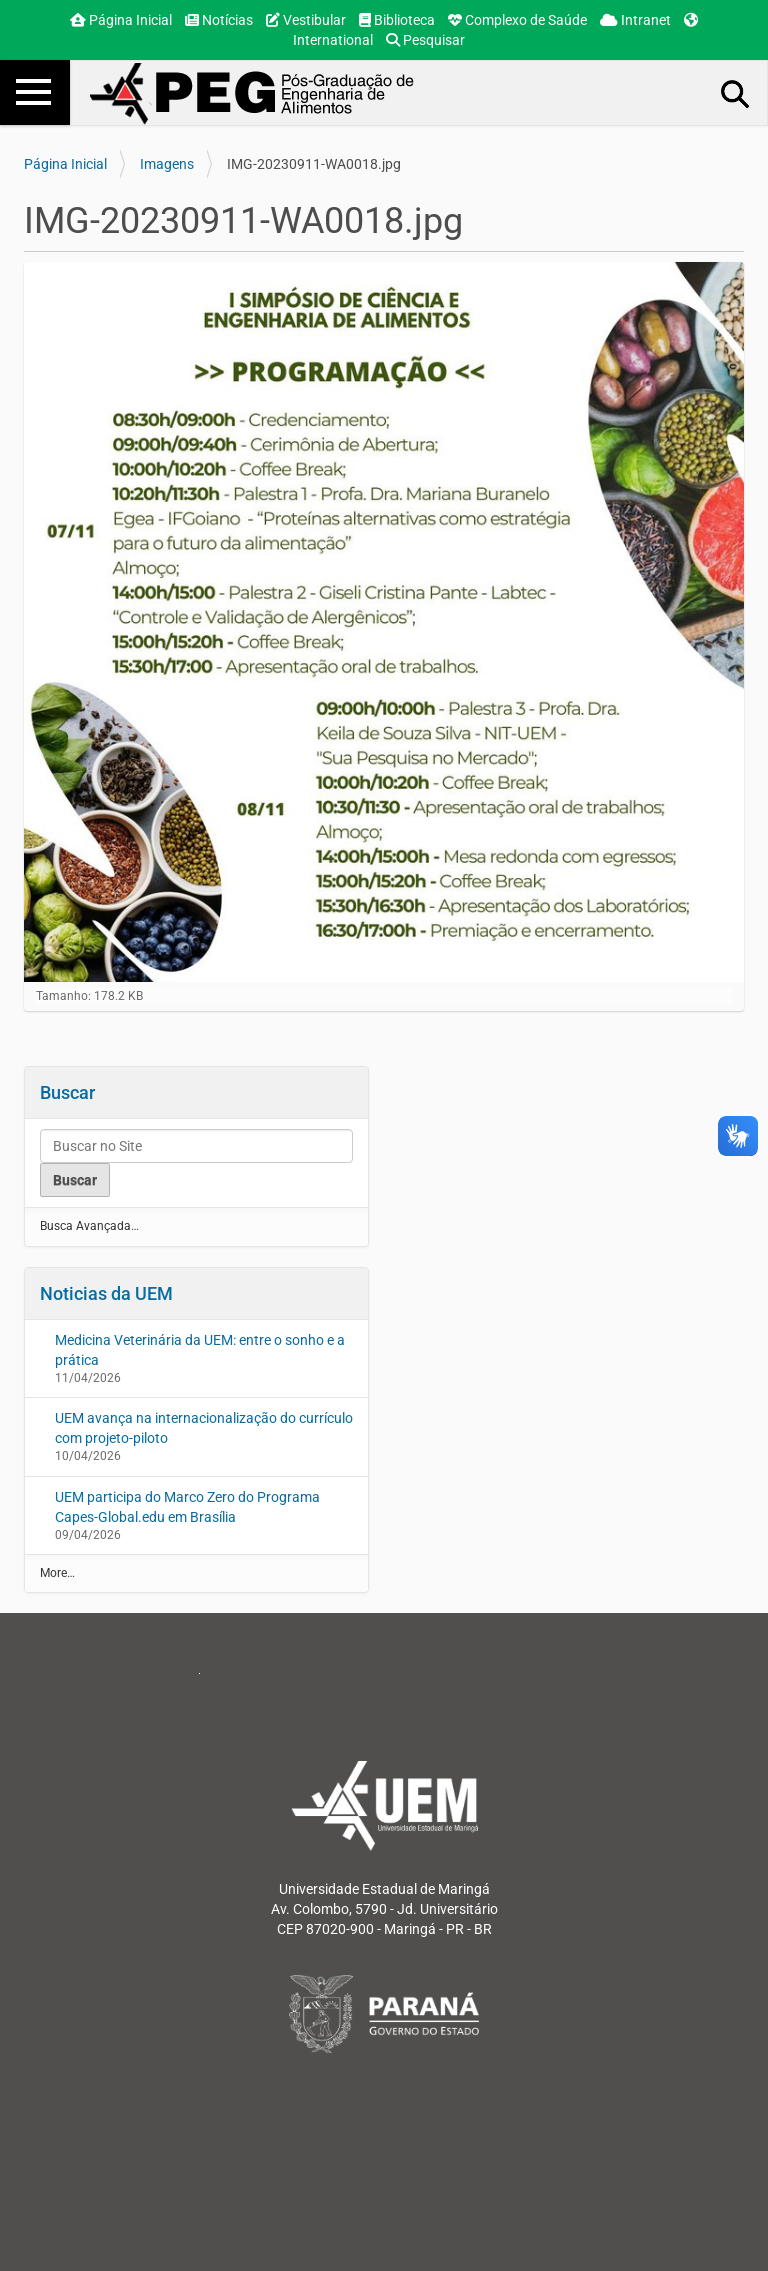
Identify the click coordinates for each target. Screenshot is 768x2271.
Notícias (219, 20)
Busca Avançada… (89, 1226)
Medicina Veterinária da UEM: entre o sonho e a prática (200, 1350)
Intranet (635, 20)
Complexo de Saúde (517, 20)
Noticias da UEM (106, 1293)
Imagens (167, 164)
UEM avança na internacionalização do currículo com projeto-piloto (204, 1428)
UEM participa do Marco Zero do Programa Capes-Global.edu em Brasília (187, 1507)
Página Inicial (121, 20)
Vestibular (306, 20)
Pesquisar (425, 40)
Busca (736, 93)
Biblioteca (397, 20)
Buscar (67, 1092)
